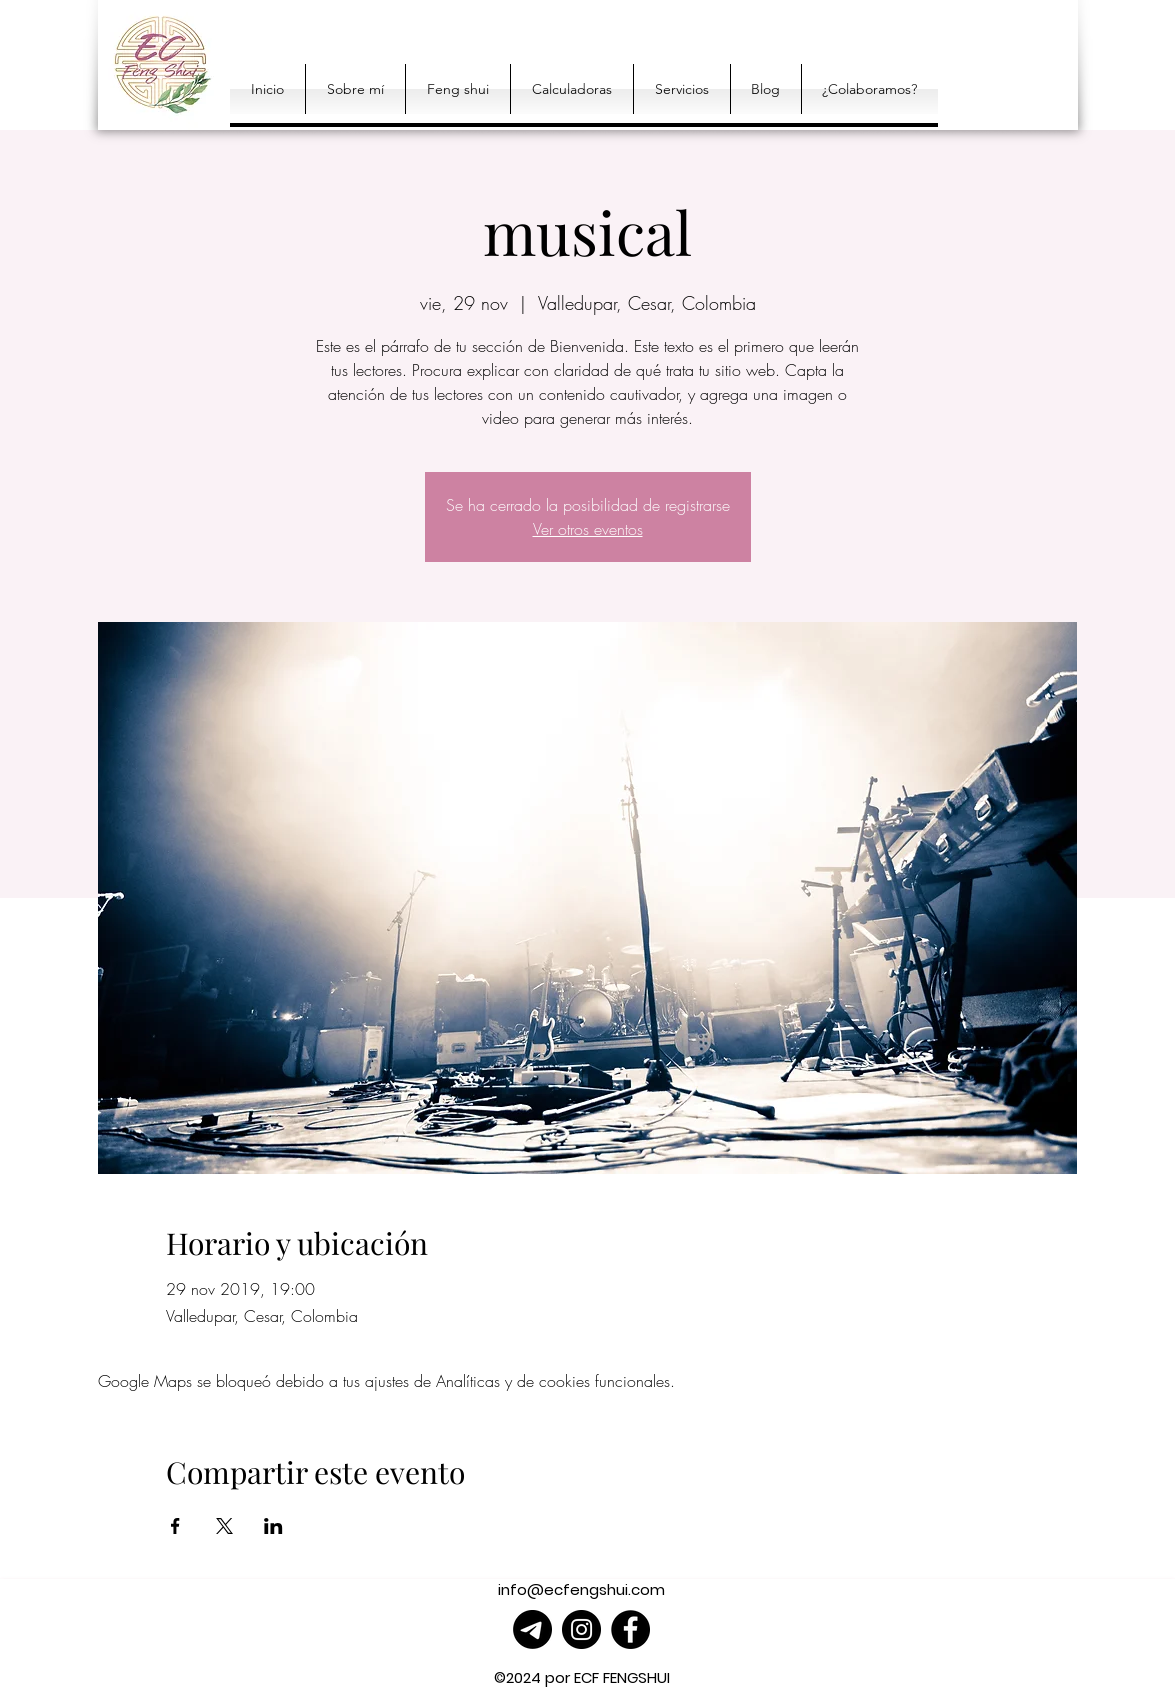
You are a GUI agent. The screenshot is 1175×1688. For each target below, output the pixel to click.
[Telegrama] (532, 1629)
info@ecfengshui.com (581, 1589)
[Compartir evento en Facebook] (175, 1526)
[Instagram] (581, 1629)
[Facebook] (630, 1629)
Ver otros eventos (588, 529)
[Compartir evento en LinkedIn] (273, 1526)
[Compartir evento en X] (224, 1526)
